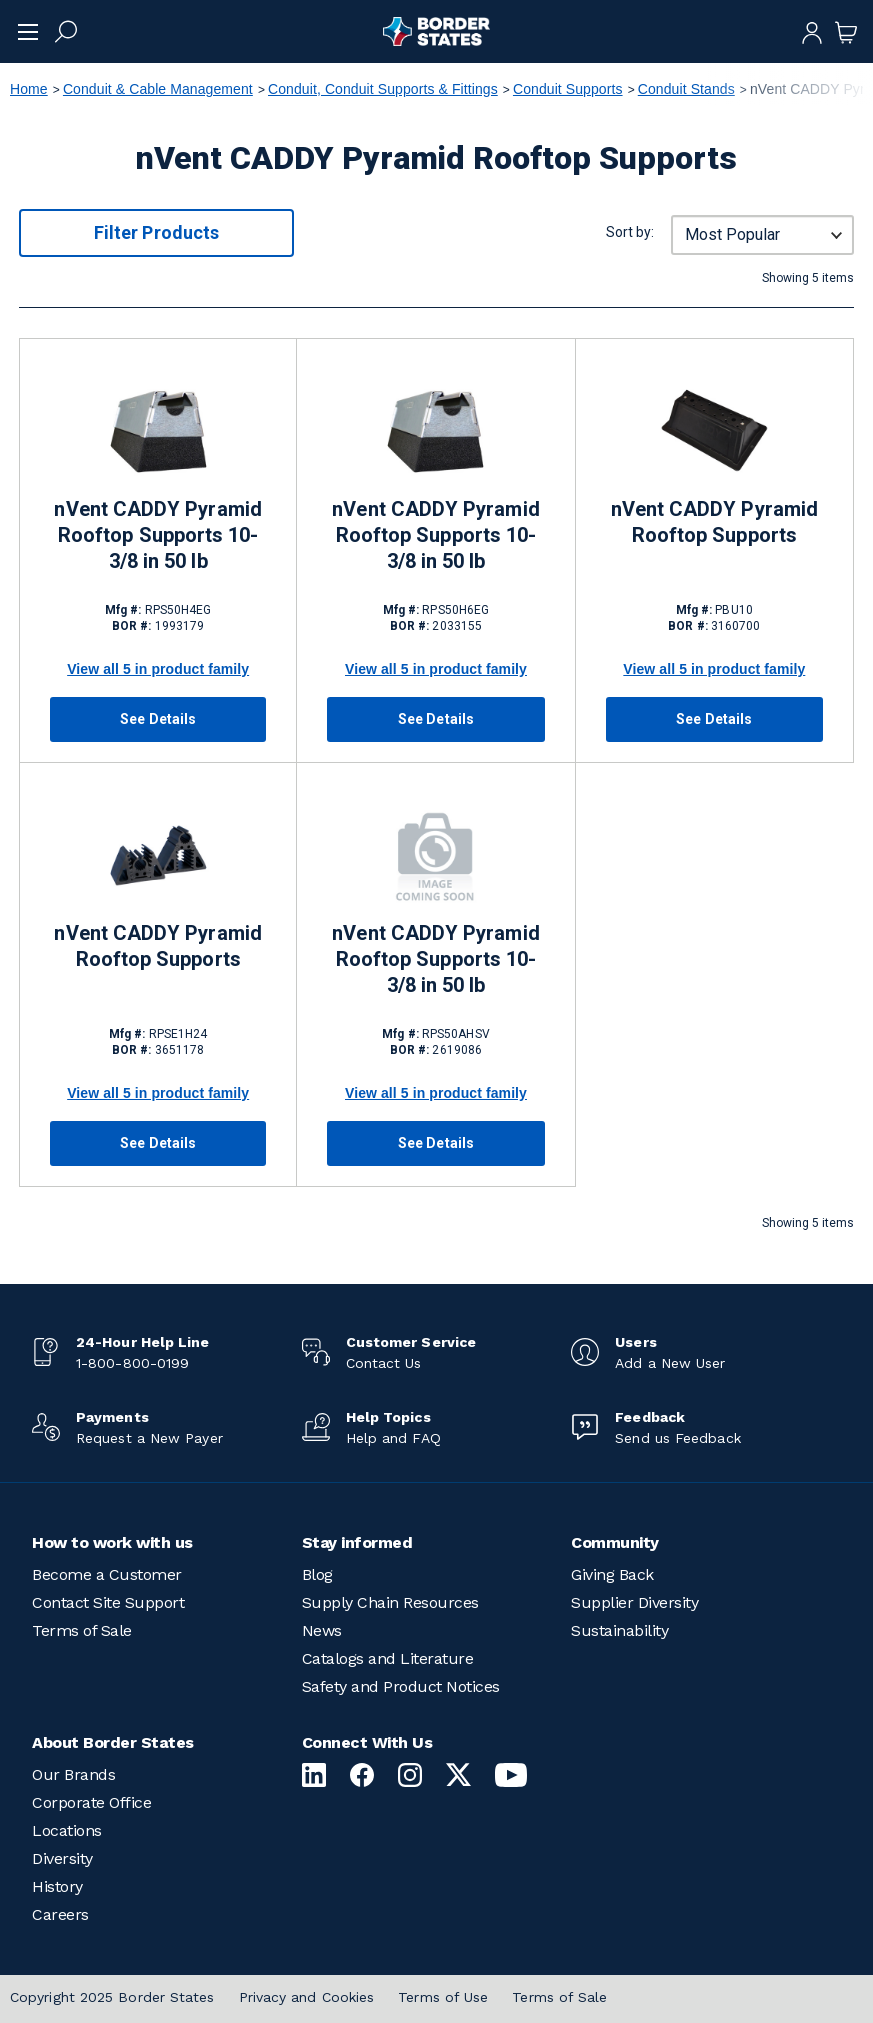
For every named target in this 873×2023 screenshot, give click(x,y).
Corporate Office (91, 1802)
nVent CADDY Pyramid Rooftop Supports (714, 522)
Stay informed (357, 1542)
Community (615, 1542)
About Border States (113, 1742)
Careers (60, 1914)
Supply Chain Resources (390, 1602)
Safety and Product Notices (401, 1686)
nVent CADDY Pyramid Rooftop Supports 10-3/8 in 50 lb (157, 535)
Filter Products (156, 232)
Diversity (62, 1858)
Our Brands (73, 1774)
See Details (158, 719)
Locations (67, 1830)
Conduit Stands (686, 89)
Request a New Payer (149, 1438)
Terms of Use (443, 1997)
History (57, 1886)
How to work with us (112, 1542)
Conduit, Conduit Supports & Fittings (383, 89)
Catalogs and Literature (388, 1658)
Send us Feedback (677, 1438)
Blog (317, 1574)
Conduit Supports (568, 89)
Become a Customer (107, 1574)
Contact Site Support (108, 1602)
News (322, 1630)
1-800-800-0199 (132, 1363)
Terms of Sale (82, 1630)
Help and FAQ (393, 1438)
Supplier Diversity (634, 1602)
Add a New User (670, 1363)
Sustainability (619, 1630)
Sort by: (630, 232)
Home (29, 89)
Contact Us (384, 1363)
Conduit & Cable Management (158, 89)
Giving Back (612, 1574)
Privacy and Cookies (307, 1997)
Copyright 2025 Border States (112, 1997)
